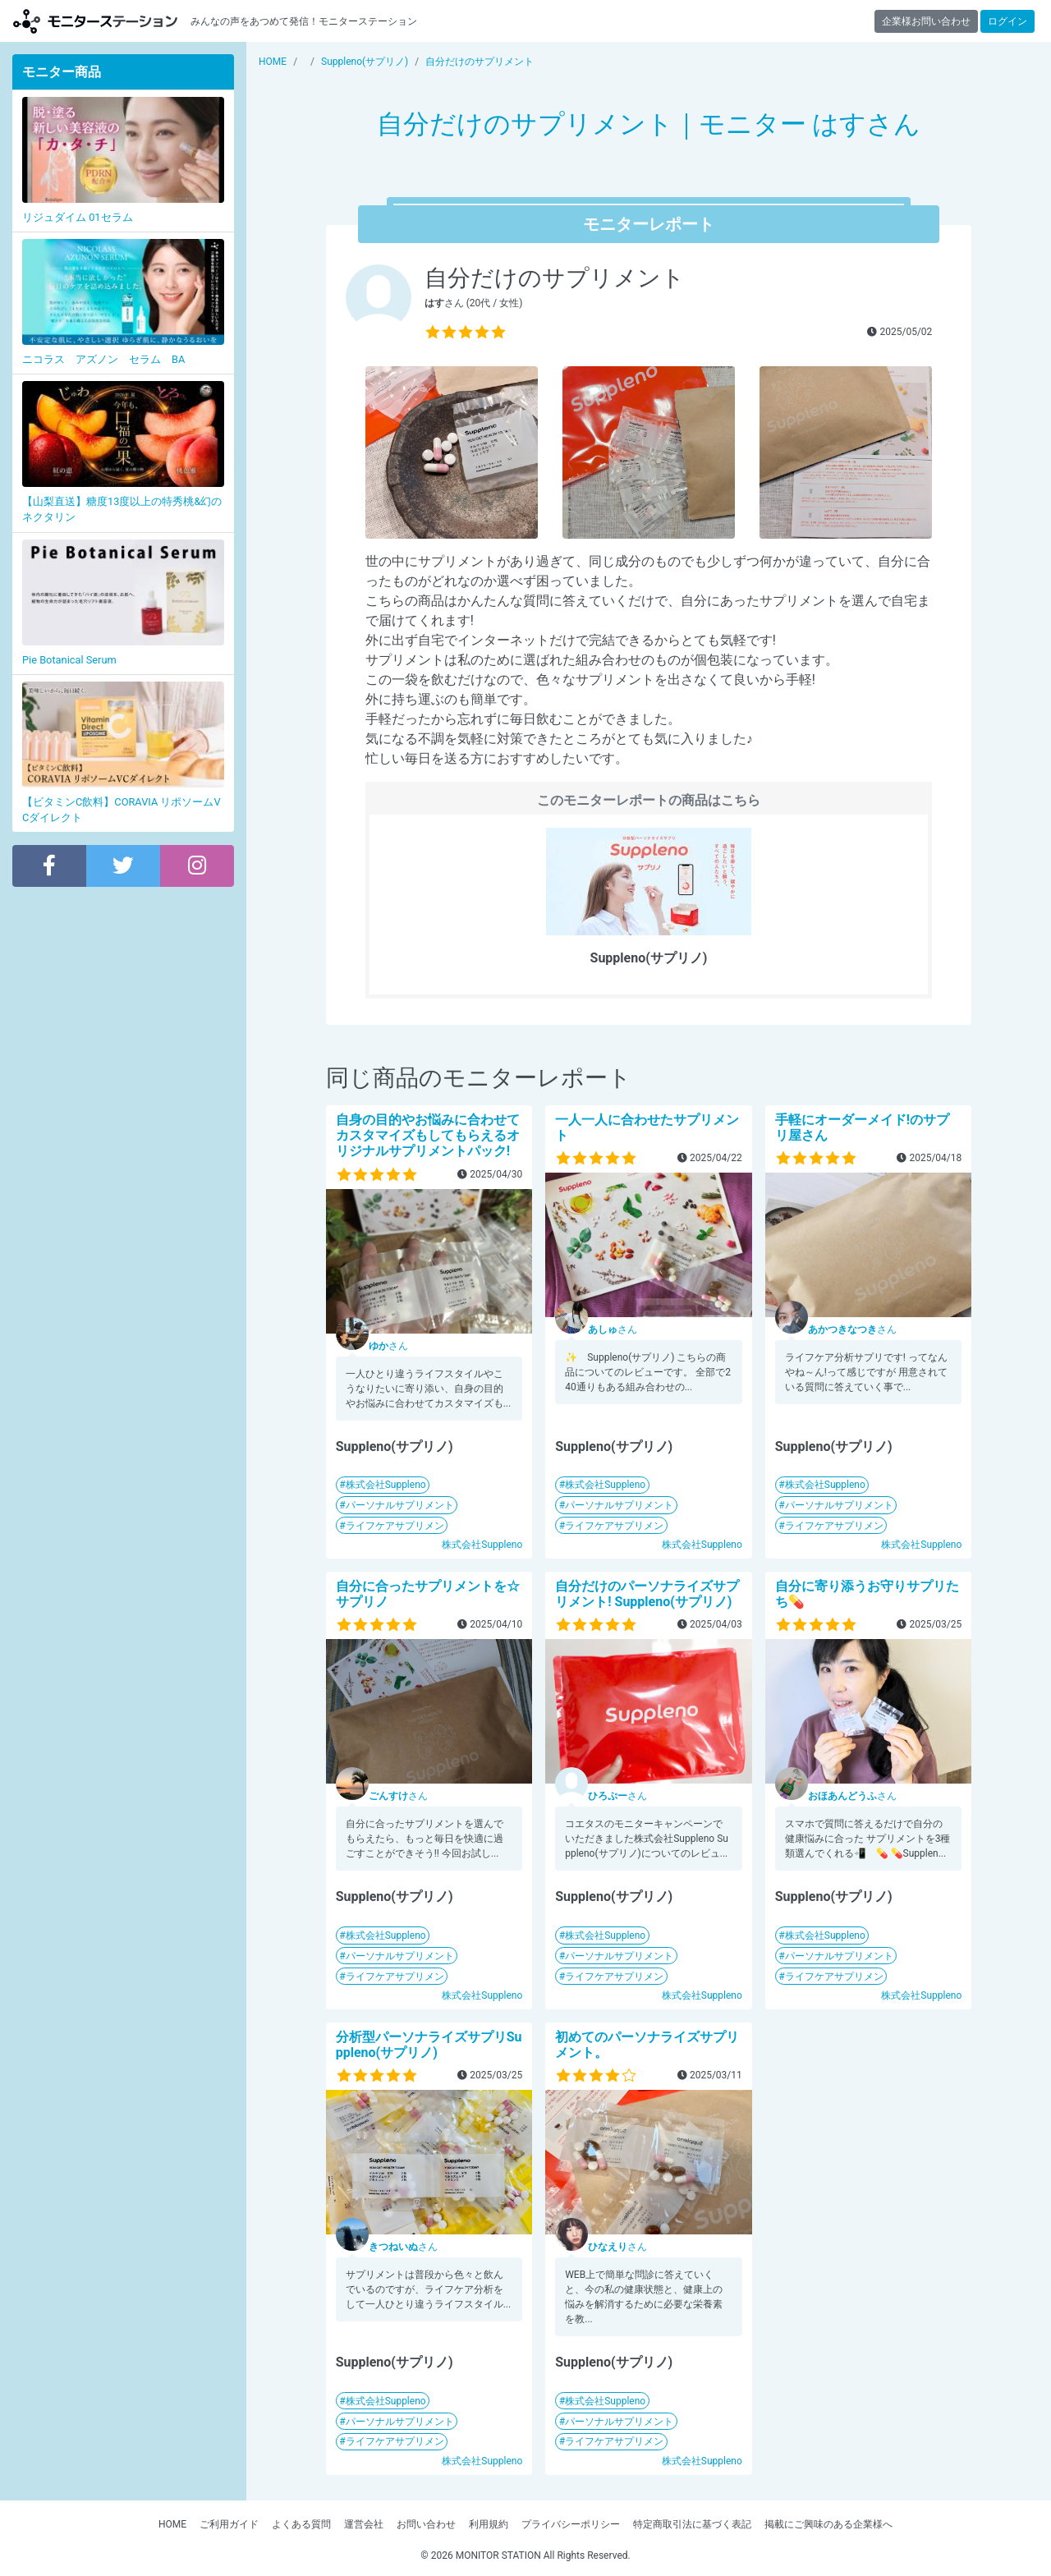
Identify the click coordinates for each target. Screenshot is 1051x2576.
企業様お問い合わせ (926, 21)
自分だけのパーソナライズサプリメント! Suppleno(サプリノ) (647, 1593)
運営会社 (363, 2524)
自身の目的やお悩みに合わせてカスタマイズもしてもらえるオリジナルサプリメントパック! (428, 1135)
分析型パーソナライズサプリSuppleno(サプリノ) (429, 2044)
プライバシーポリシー (570, 2524)
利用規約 (488, 2524)
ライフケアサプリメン (395, 1525)
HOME (172, 2524)
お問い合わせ (426, 2524)
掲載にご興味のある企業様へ (828, 2524)
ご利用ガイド (229, 2524)
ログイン (1007, 21)
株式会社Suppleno (386, 1484)
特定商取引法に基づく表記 (692, 2524)
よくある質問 (301, 2524)
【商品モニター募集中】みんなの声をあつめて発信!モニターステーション (95, 21)
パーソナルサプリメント (400, 1505)
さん (388, 1346)
